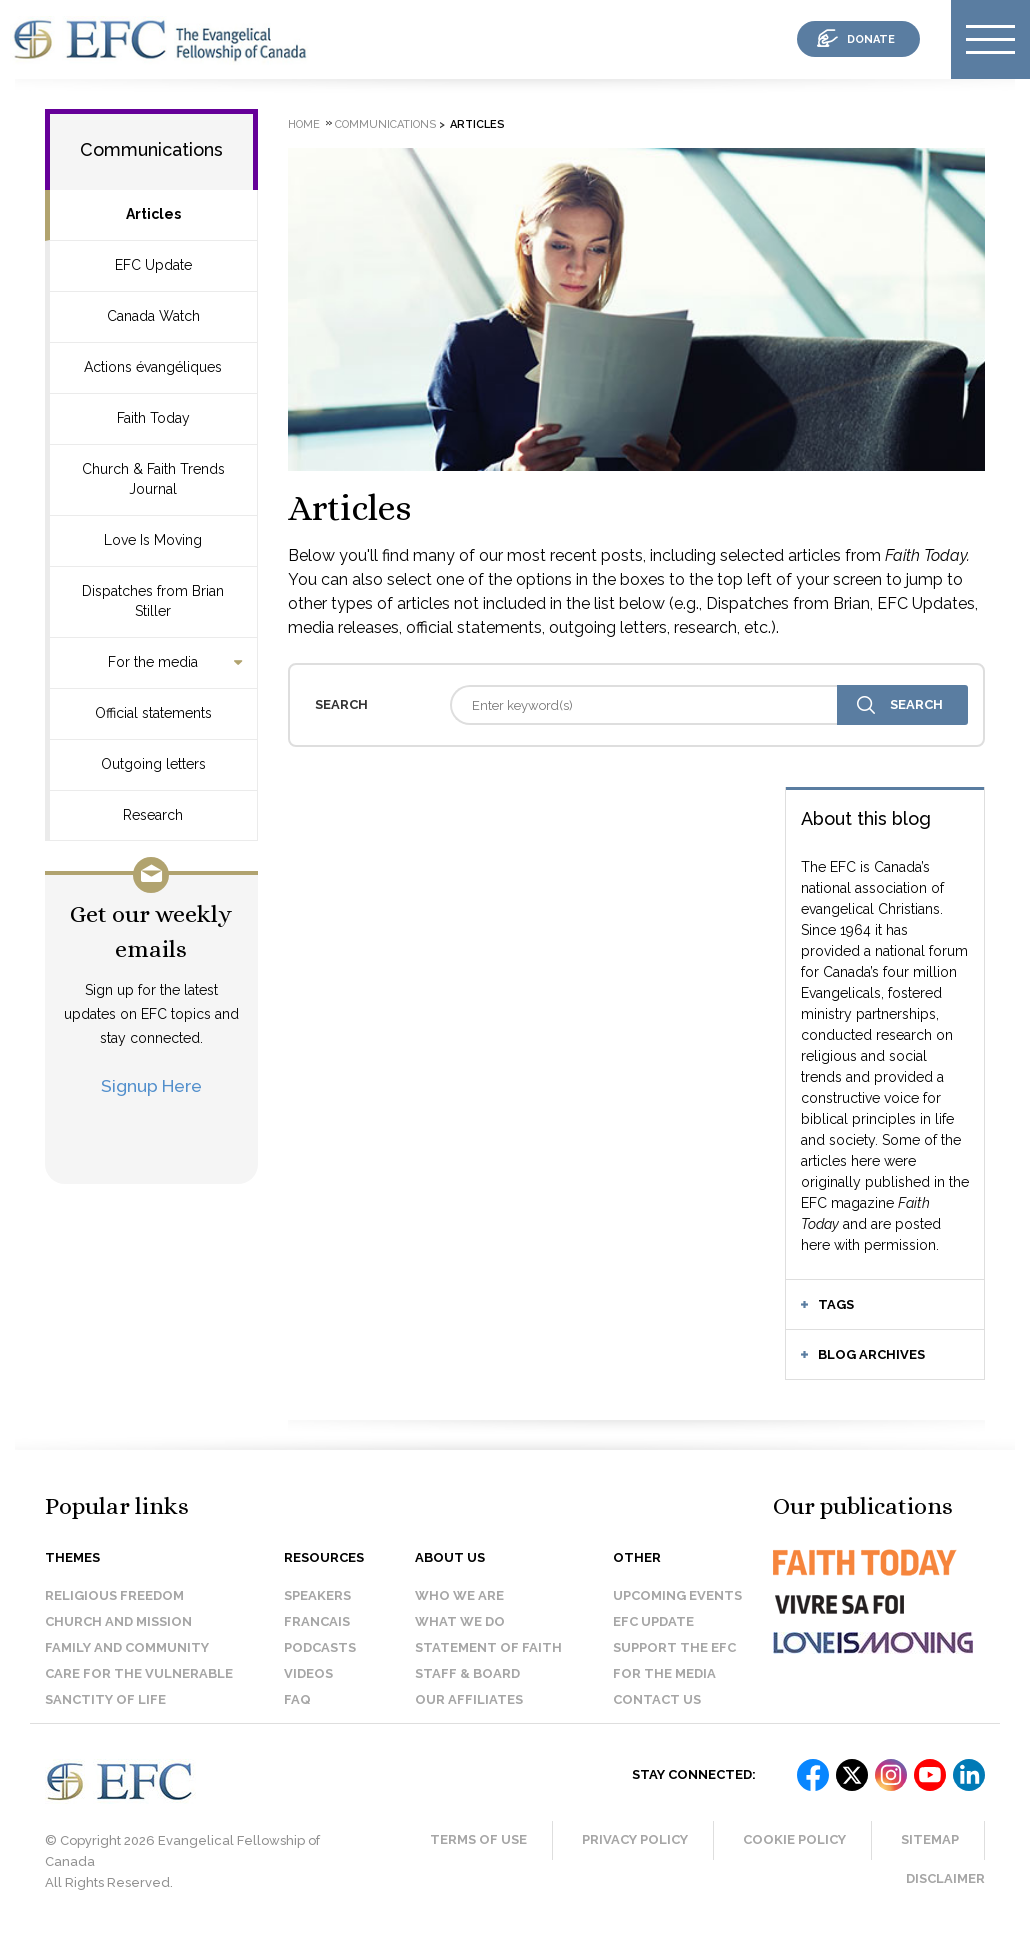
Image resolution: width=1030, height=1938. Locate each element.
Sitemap (930, 1839)
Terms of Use (478, 1839)
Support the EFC (674, 1647)
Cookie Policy (794, 1839)
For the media (153, 662)
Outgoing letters (153, 764)
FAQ (297, 1699)
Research (153, 815)
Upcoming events (677, 1595)
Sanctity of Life (105, 1699)
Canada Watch (153, 316)
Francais (317, 1621)
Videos (308, 1673)
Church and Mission (118, 1621)
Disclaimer (945, 1878)
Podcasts (320, 1647)
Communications (151, 149)
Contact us (657, 1699)
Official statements (153, 713)
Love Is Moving (153, 540)
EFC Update (153, 265)
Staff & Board (467, 1673)
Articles (153, 214)
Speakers (317, 1595)
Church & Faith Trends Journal (153, 479)
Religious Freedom (114, 1595)
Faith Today (153, 418)
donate (871, 39)
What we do (460, 1621)
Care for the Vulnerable (139, 1673)
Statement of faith (488, 1647)
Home (304, 124)
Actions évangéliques (153, 367)
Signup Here (151, 1085)
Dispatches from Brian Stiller (153, 601)
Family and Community (127, 1647)
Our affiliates (469, 1699)
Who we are (459, 1595)
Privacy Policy (635, 1839)
